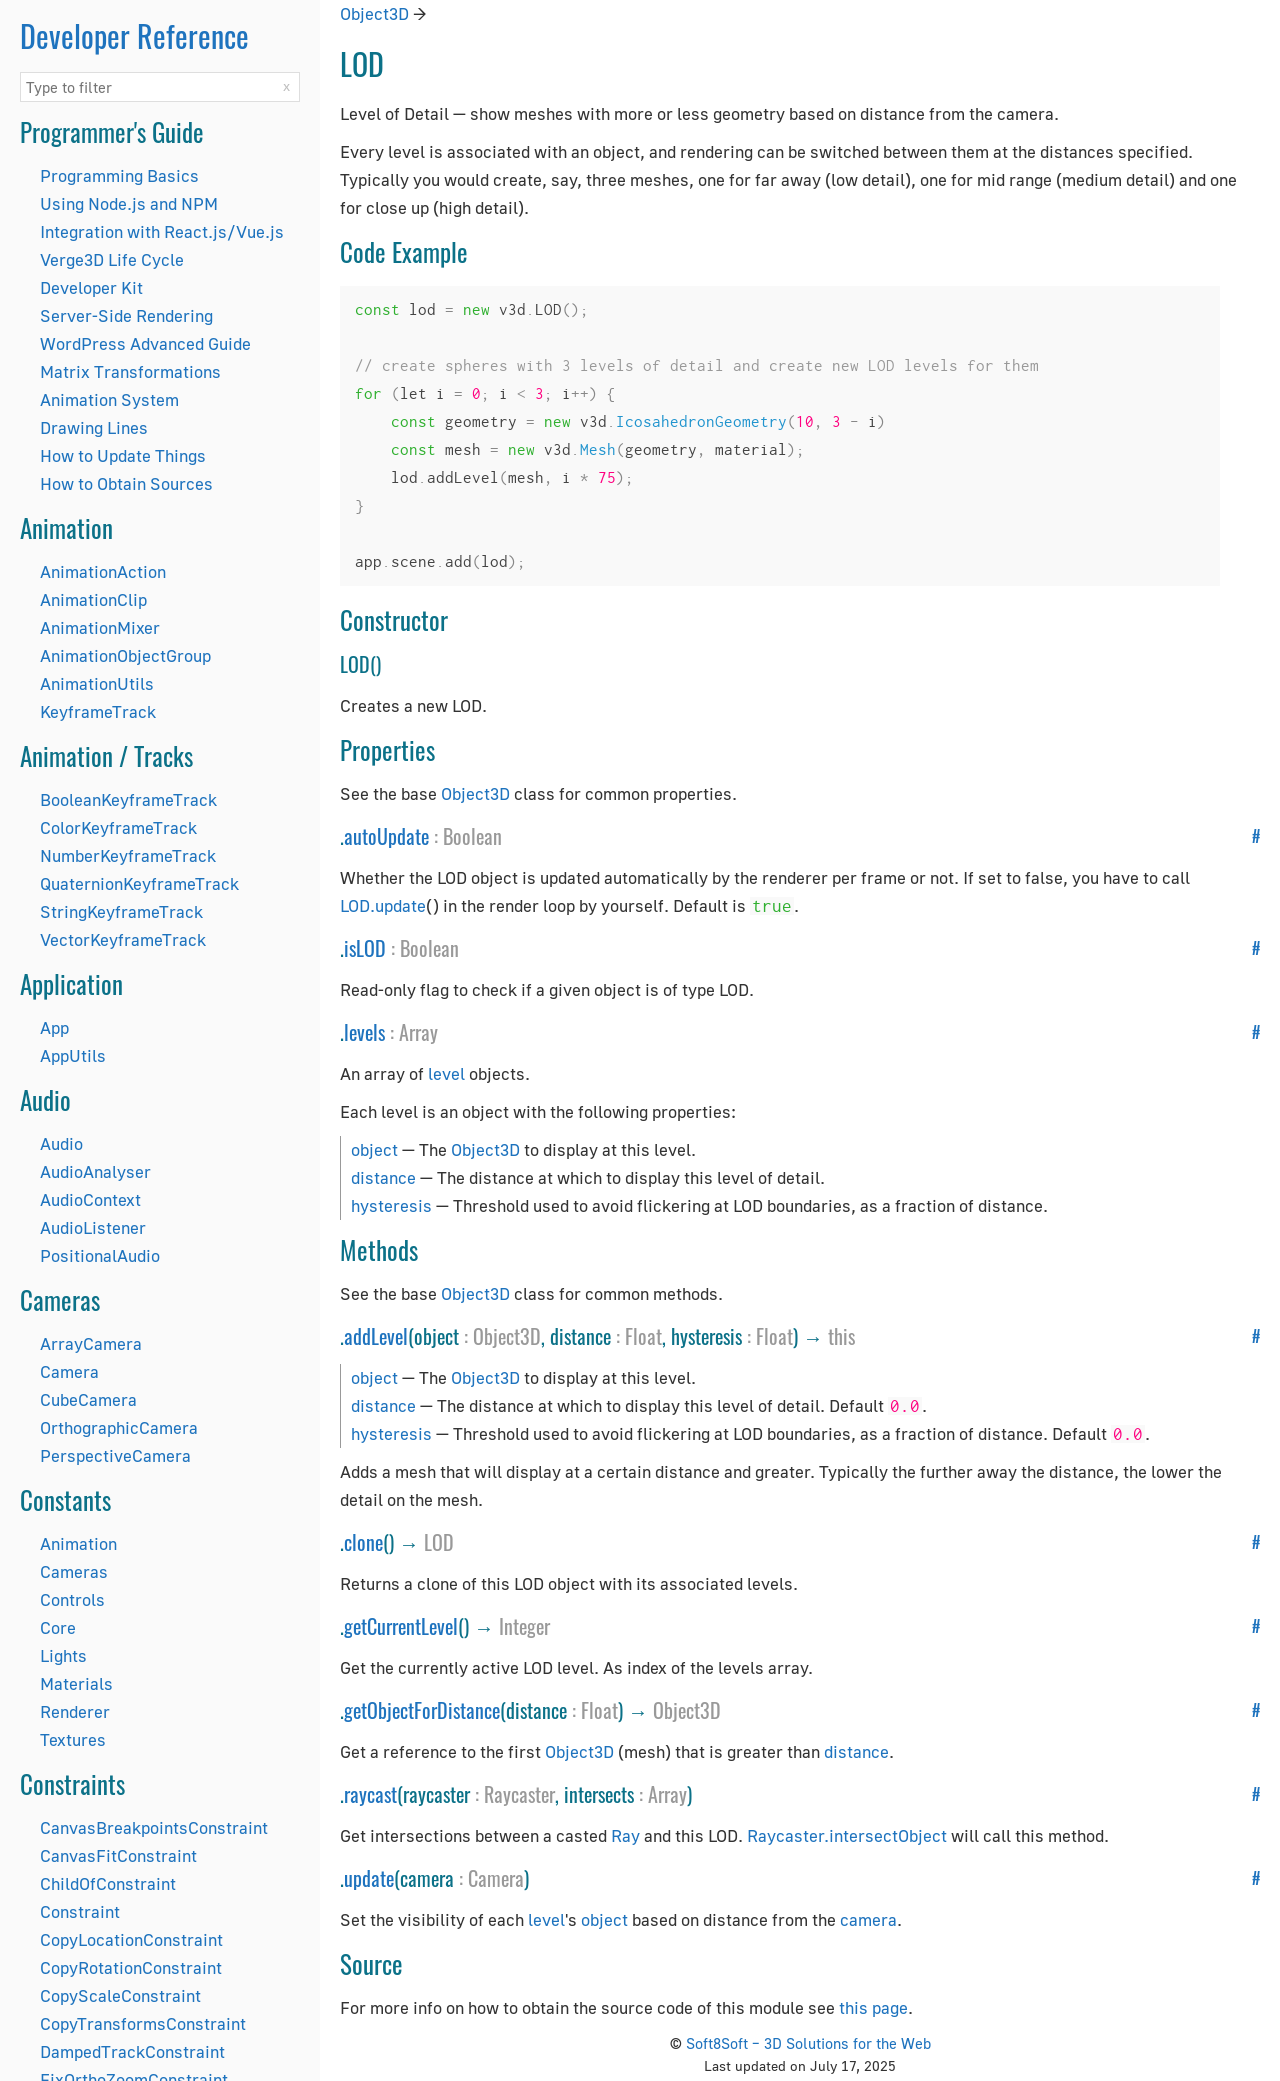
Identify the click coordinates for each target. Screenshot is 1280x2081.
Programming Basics (119, 175)
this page (873, 2007)
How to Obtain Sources (126, 483)
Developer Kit (91, 287)
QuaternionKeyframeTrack (139, 883)
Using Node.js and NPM (129, 203)
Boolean (472, 836)
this (841, 1336)
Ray (625, 1835)
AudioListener (93, 1227)
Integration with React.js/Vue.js (162, 231)
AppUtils (73, 1055)
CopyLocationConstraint (131, 1939)
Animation (78, 1543)
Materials (76, 1683)
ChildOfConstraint (108, 1883)
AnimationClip (93, 599)
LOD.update (383, 905)
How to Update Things (123, 455)
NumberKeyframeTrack (128, 855)
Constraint (80, 1911)
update (369, 1878)
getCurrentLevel (401, 1626)
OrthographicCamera (119, 1427)
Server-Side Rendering (126, 315)
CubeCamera (88, 1399)
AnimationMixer (100, 627)
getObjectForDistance (422, 1710)
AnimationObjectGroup (125, 655)
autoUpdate (386, 836)
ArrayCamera (91, 1343)
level (446, 1073)
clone (363, 1542)
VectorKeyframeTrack (123, 939)
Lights (63, 1655)
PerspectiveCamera (115, 1455)
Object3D (374, 13)
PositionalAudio (100, 1255)
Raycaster (519, 1794)
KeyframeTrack (98, 711)
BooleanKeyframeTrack (128, 799)
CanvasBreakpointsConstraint (154, 1827)
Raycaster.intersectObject (847, 1835)
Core (58, 1627)
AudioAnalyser (95, 1171)
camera (868, 1919)
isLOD (365, 948)
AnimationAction (103, 571)
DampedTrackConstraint (132, 2051)
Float (643, 1336)
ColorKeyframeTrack (118, 827)
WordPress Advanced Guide (145, 343)
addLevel (376, 1336)
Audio (61, 1143)
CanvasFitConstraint (118, 1855)
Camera (69, 1371)
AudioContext (90, 1199)
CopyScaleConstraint (120, 1995)
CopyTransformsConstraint (143, 2023)
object (374, 1149)
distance (383, 1177)
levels (364, 1032)
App (54, 1027)
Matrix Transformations (130, 371)
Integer (524, 1626)
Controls (72, 1599)
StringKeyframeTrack (121, 911)
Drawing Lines (94, 427)
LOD (439, 1542)
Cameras (74, 1571)
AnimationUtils (97, 683)
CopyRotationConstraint (131, 1967)
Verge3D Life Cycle (112, 259)
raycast (370, 1794)
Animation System (109, 399)
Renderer (75, 1711)
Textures (73, 1739)
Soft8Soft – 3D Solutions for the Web (808, 2043)
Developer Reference (134, 35)
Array (418, 1032)
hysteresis (391, 1205)
